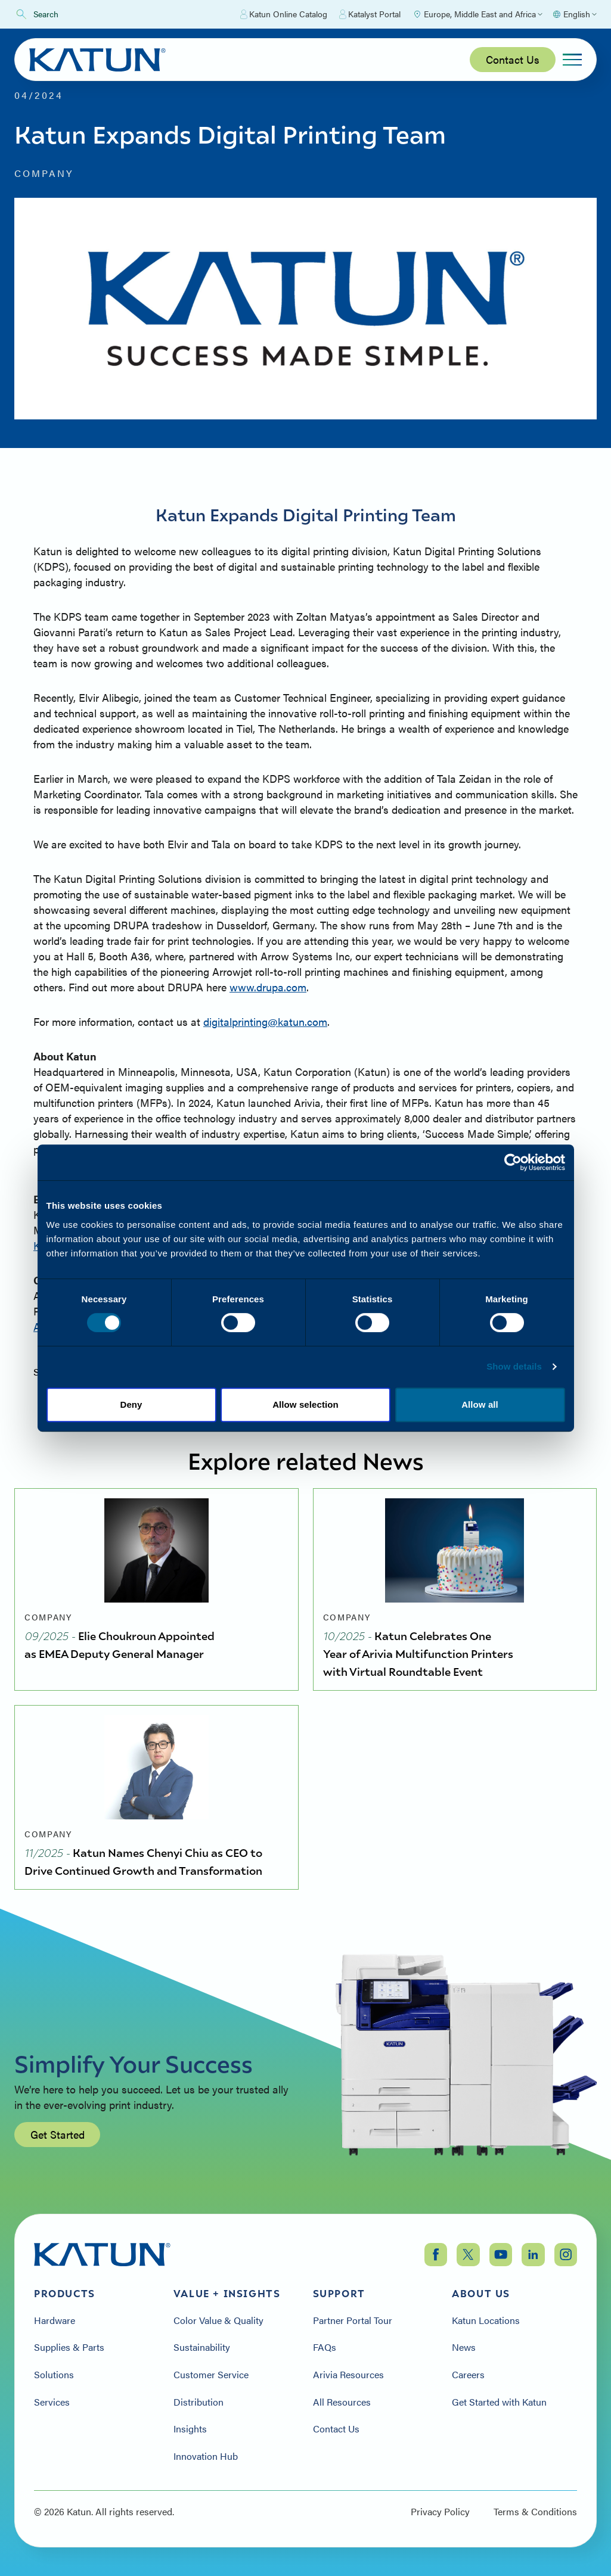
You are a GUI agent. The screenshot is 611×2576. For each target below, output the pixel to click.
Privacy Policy (440, 2511)
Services (52, 2402)
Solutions (54, 2374)
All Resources (342, 2402)
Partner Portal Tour (352, 2320)
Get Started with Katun (499, 2402)
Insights (190, 2428)
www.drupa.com (267, 986)
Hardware (54, 2320)
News (464, 2347)
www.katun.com (405, 1148)
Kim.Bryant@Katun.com (90, 1245)
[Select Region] (477, 14)
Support (339, 2294)
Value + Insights (227, 2294)
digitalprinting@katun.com (265, 1021)
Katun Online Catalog (283, 14)
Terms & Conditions (535, 2511)
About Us (481, 2294)
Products (64, 2294)
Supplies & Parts (69, 2347)
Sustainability (201, 2347)
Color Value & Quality (218, 2320)
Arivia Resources (348, 2374)
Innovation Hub (205, 2456)
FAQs (324, 2347)
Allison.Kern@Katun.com (92, 1326)
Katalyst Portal (370, 14)
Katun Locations (486, 2320)
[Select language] (574, 14)
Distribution (198, 2402)
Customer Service (211, 2374)
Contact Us (512, 59)
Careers (468, 2374)
